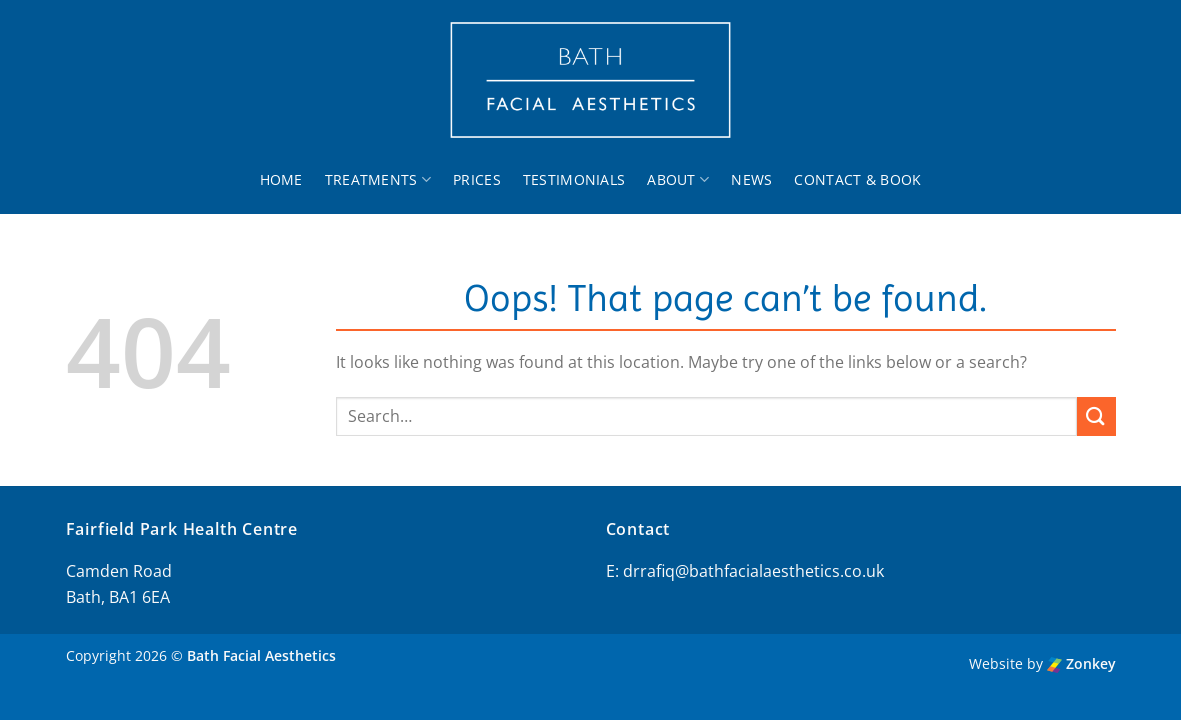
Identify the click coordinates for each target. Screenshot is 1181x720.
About (678, 180)
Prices (477, 179)
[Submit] (1096, 416)
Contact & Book (857, 179)
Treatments (378, 180)
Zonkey (1081, 663)
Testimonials (574, 179)
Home (281, 179)
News (751, 179)
